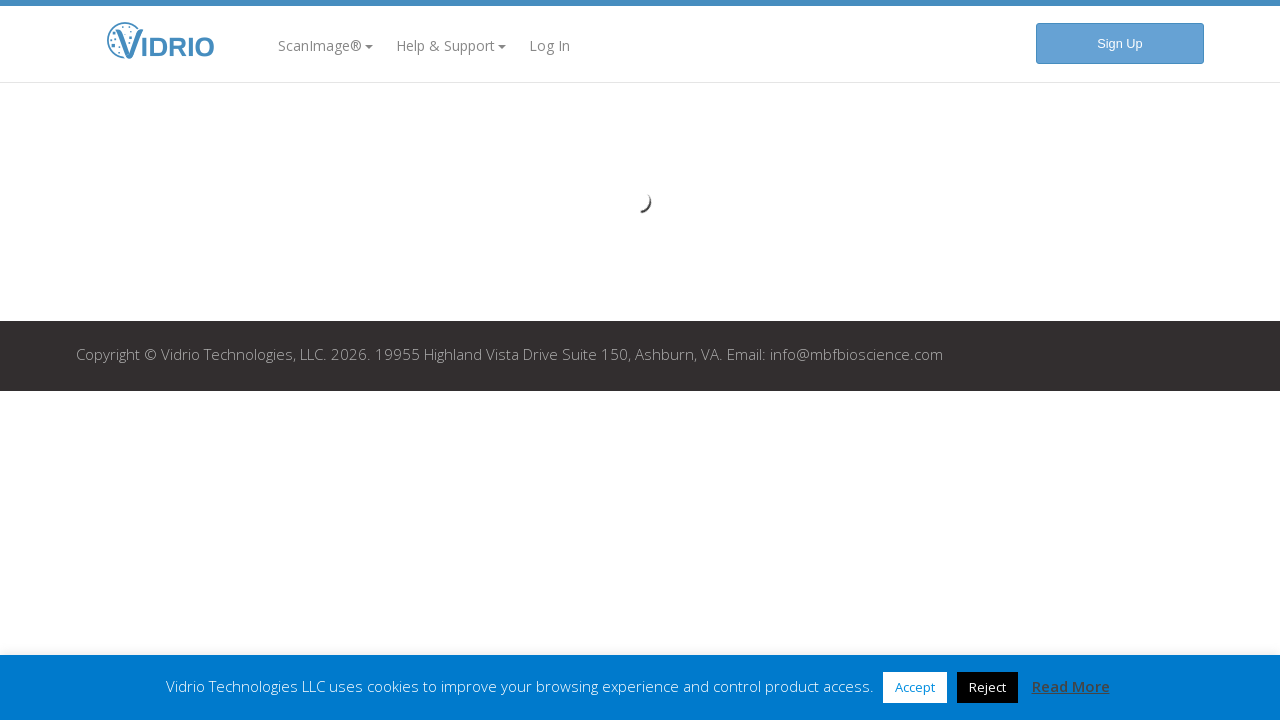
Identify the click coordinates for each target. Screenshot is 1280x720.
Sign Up (1119, 43)
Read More (1071, 686)
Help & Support (451, 45)
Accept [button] (915, 687)
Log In (549, 45)
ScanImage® (325, 45)
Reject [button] (987, 687)
